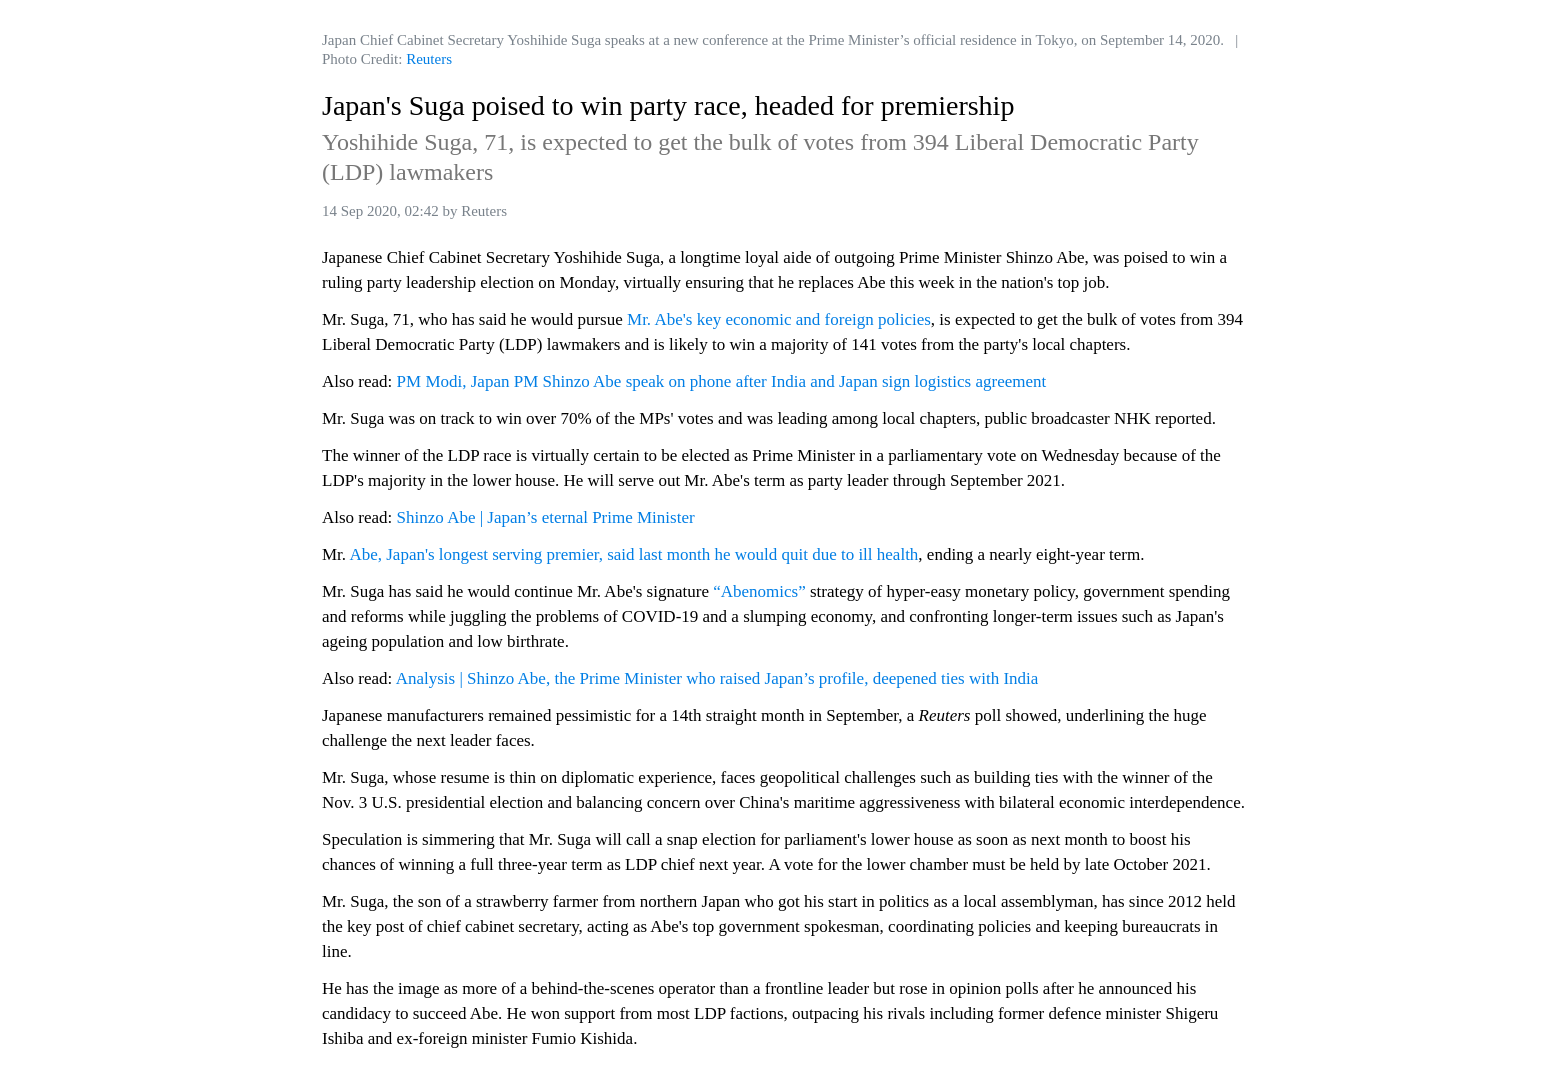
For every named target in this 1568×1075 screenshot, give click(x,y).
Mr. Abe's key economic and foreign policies (779, 319)
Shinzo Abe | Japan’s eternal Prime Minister (546, 517)
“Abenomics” (759, 591)
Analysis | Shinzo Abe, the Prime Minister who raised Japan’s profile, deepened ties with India (717, 678)
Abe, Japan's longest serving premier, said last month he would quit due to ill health (633, 554)
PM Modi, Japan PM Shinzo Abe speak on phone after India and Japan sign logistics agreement (722, 381)
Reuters (429, 59)
